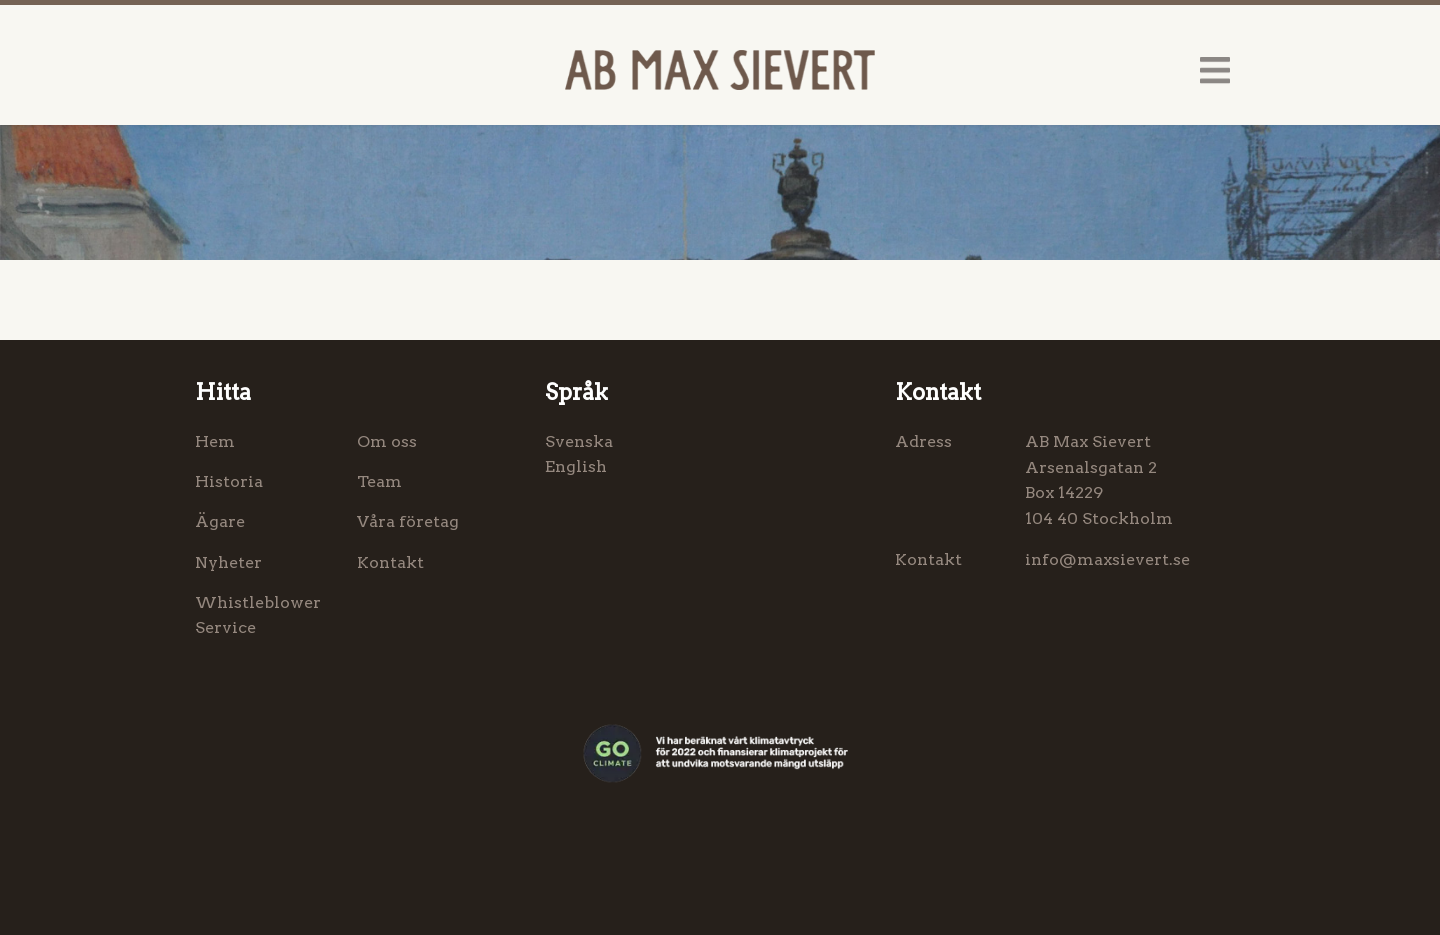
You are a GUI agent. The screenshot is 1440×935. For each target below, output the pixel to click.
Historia (229, 481)
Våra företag (408, 521)
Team (379, 481)
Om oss (387, 441)
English (576, 466)
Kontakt (390, 562)
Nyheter (228, 562)
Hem (215, 441)
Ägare (220, 521)
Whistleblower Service (258, 615)
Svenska (579, 441)
